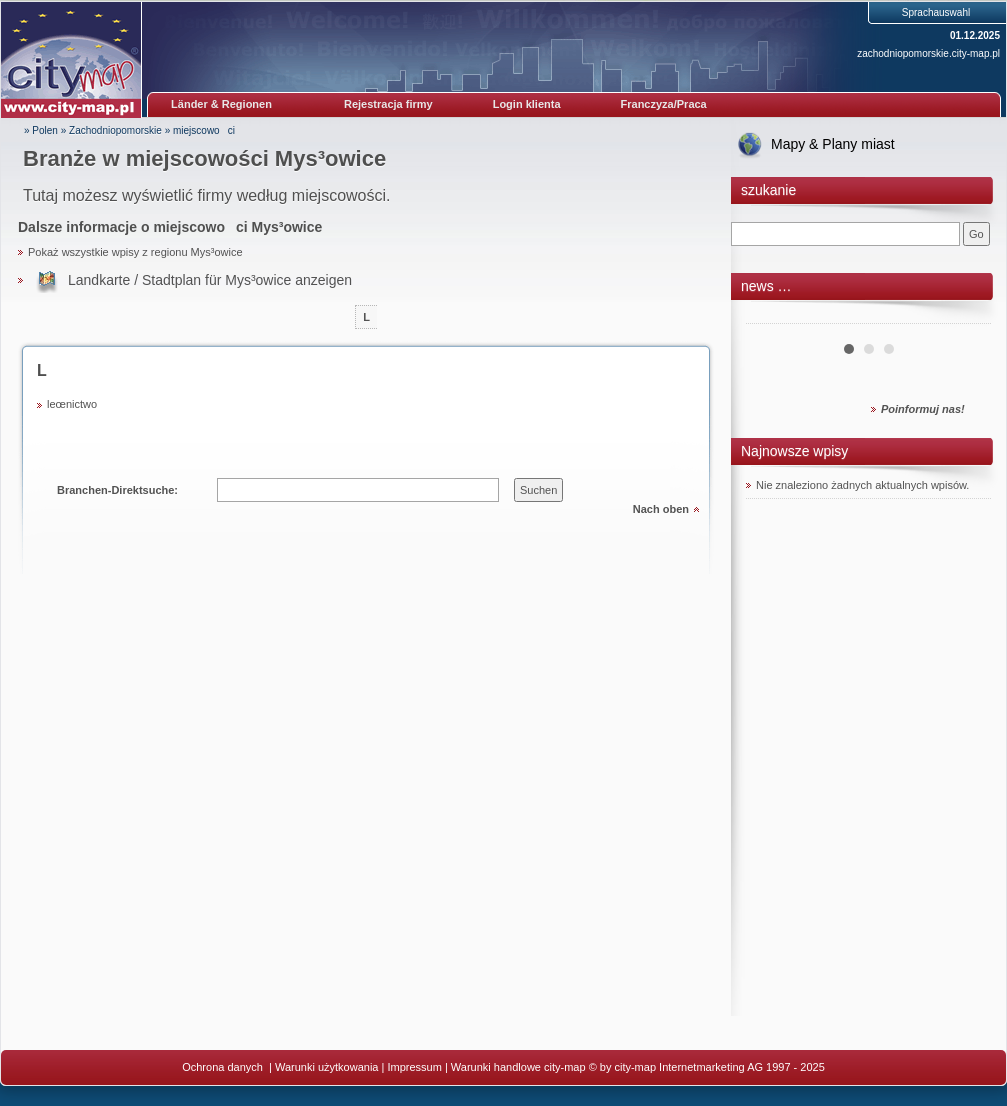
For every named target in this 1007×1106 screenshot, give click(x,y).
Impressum (414, 1067)
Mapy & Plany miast (833, 144)
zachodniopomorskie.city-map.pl (928, 53)
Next (965, 316)
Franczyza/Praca (664, 104)
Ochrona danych (224, 1067)
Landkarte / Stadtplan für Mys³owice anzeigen (210, 280)
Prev (772, 316)
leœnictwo (72, 404)
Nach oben (661, 509)
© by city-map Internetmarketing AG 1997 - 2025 (707, 1067)
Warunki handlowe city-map (518, 1067)
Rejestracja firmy (388, 104)
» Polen (41, 130)
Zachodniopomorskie (115, 130)
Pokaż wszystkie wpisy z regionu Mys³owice (135, 252)
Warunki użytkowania (327, 1067)
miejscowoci (204, 130)
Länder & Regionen (221, 104)
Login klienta (527, 104)
